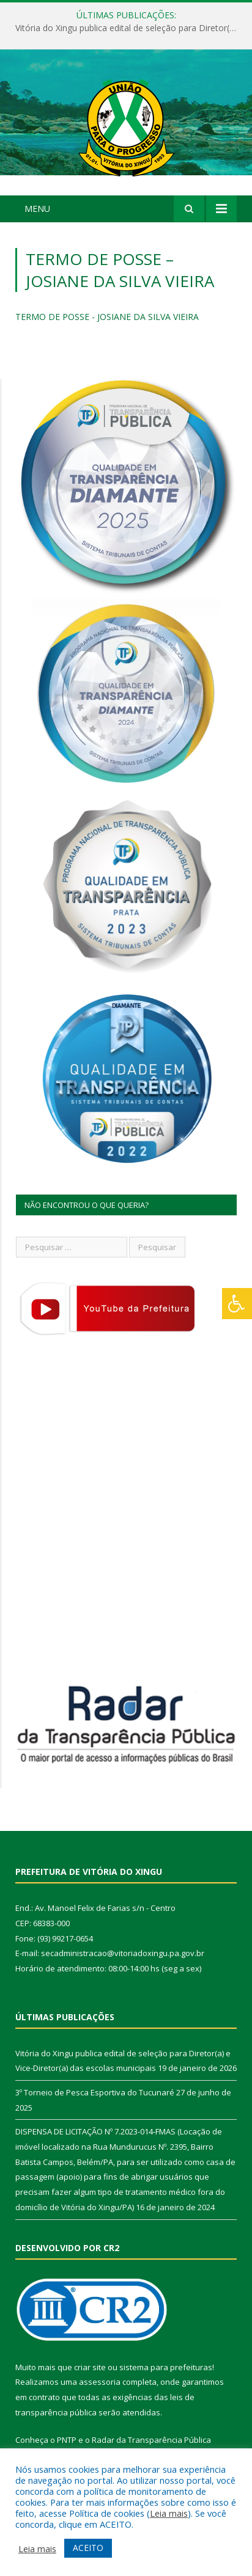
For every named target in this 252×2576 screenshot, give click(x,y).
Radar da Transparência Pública (151, 2439)
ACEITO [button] (88, 2547)
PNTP (66, 2439)
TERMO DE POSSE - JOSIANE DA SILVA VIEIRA (107, 316)
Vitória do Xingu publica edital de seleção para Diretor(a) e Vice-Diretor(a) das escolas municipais (129, 28)
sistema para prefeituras (165, 2367)
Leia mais (169, 2513)
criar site (90, 2367)
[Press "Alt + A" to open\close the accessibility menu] (237, 1303)
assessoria (99, 2381)
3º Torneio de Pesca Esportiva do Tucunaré (94, 2092)
